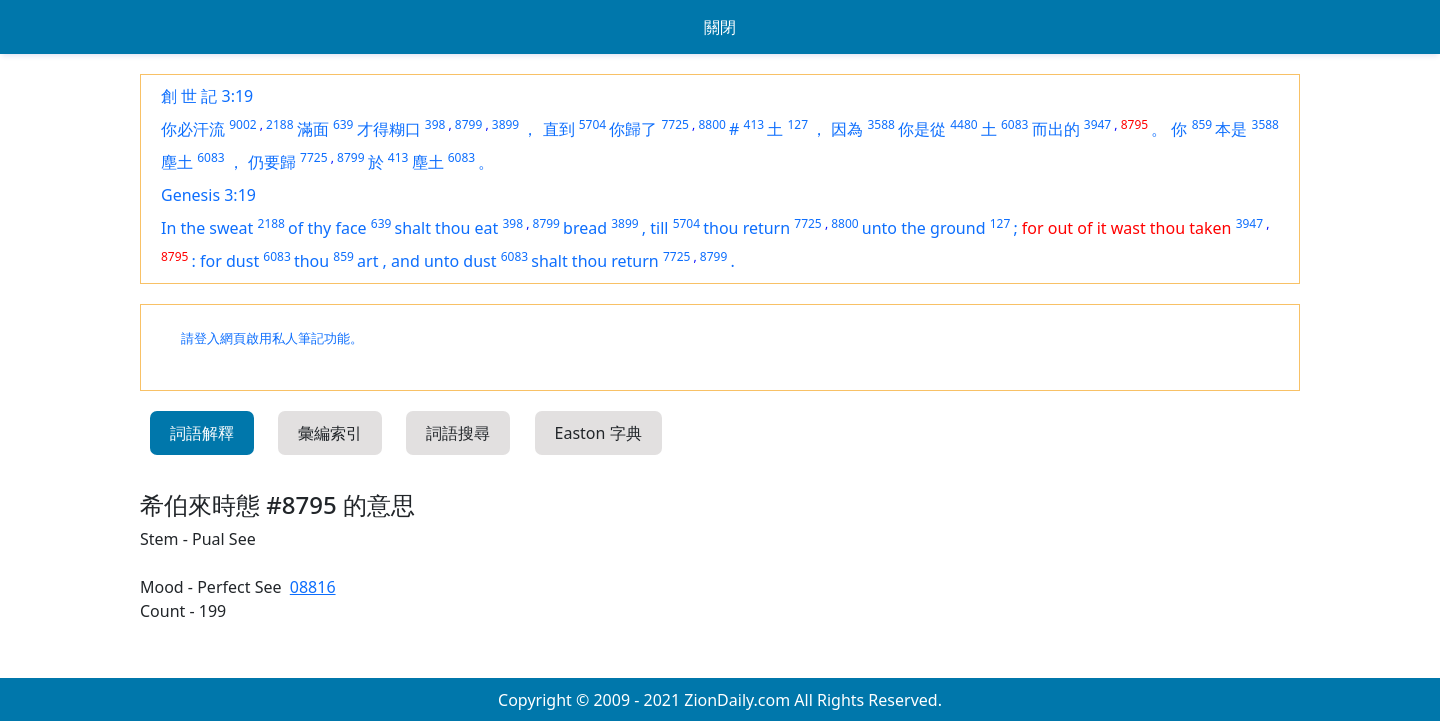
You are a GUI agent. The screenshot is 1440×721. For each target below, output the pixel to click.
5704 (592, 124)
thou (311, 261)
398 (435, 124)
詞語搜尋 (458, 433)
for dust (229, 261)
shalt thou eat (447, 228)
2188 (279, 124)
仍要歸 (272, 162)
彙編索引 (330, 433)
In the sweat (207, 228)
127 (797, 124)
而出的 (1056, 129)
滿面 (313, 129)
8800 (711, 124)
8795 (1134, 124)
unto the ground (924, 228)
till (659, 228)
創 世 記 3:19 (207, 96)
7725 (674, 124)
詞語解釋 (202, 433)
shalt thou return (594, 261)
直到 (559, 129)
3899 (505, 124)
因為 (847, 129)
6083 (1014, 124)
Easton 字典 (598, 433)
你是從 (922, 129)
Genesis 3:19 (208, 195)
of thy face (327, 228)
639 (343, 124)
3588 (880, 124)
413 (754, 124)
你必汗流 (193, 129)
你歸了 (633, 129)
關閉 (720, 27)
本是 (1231, 129)
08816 (313, 587)
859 (1202, 124)
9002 (242, 124)
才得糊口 (389, 129)
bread (585, 228)
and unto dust (443, 261)
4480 (963, 124)
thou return (746, 228)
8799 (468, 124)
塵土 (177, 162)
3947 (1097, 124)
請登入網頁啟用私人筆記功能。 (272, 338)
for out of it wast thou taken (1127, 228)
